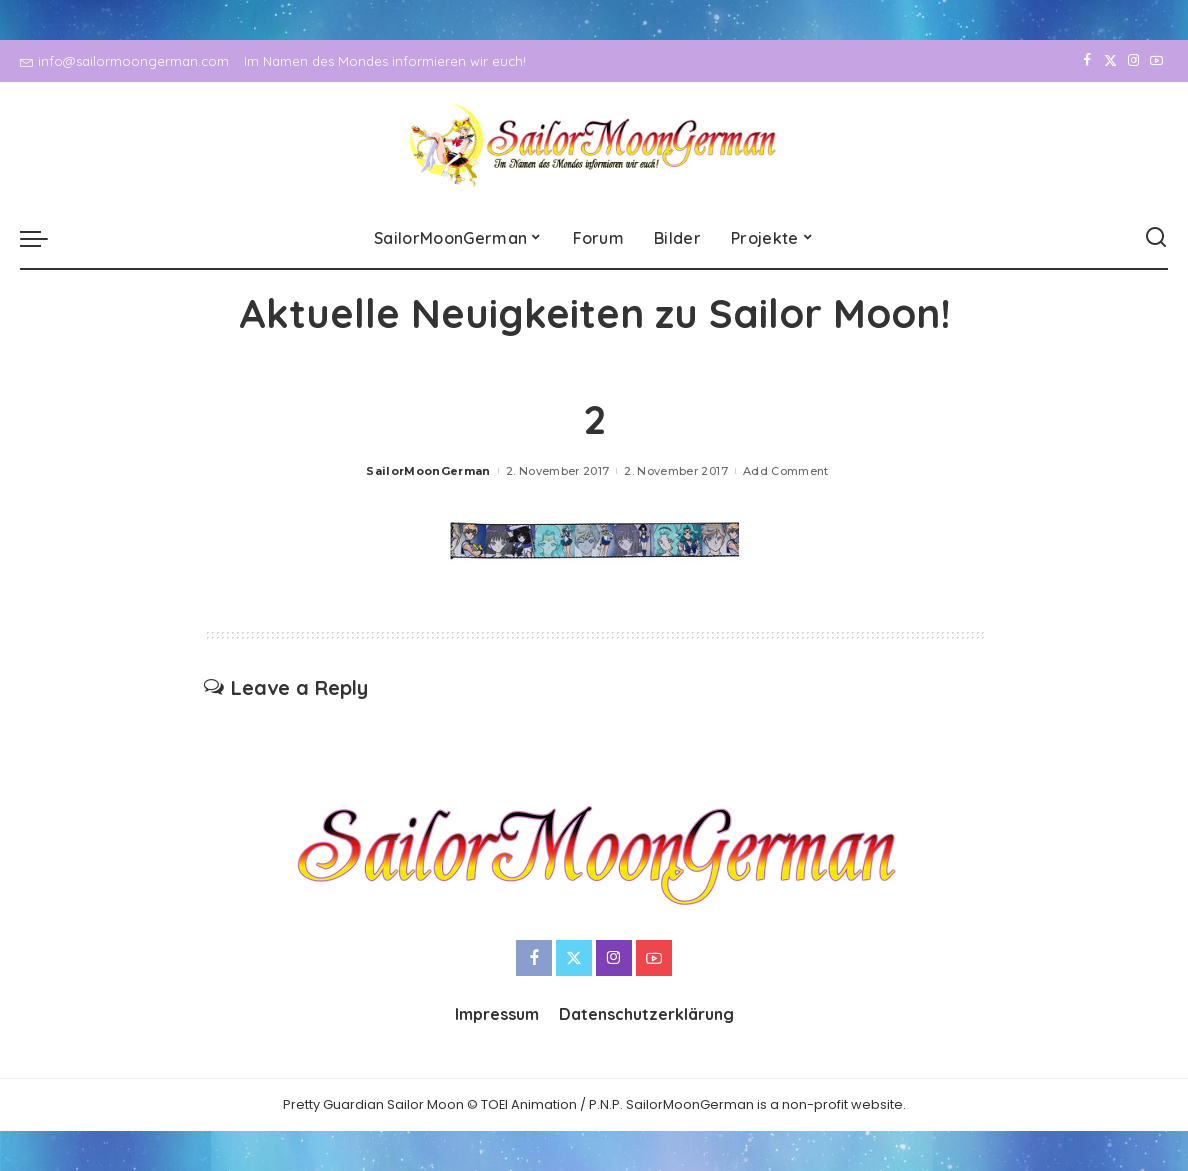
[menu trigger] (44, 238)
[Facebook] (1087, 61)
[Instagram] (1133, 61)
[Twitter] (1110, 61)
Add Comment (786, 471)
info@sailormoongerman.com (124, 61)
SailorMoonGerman (428, 471)
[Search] (1156, 238)
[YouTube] (1156, 61)
